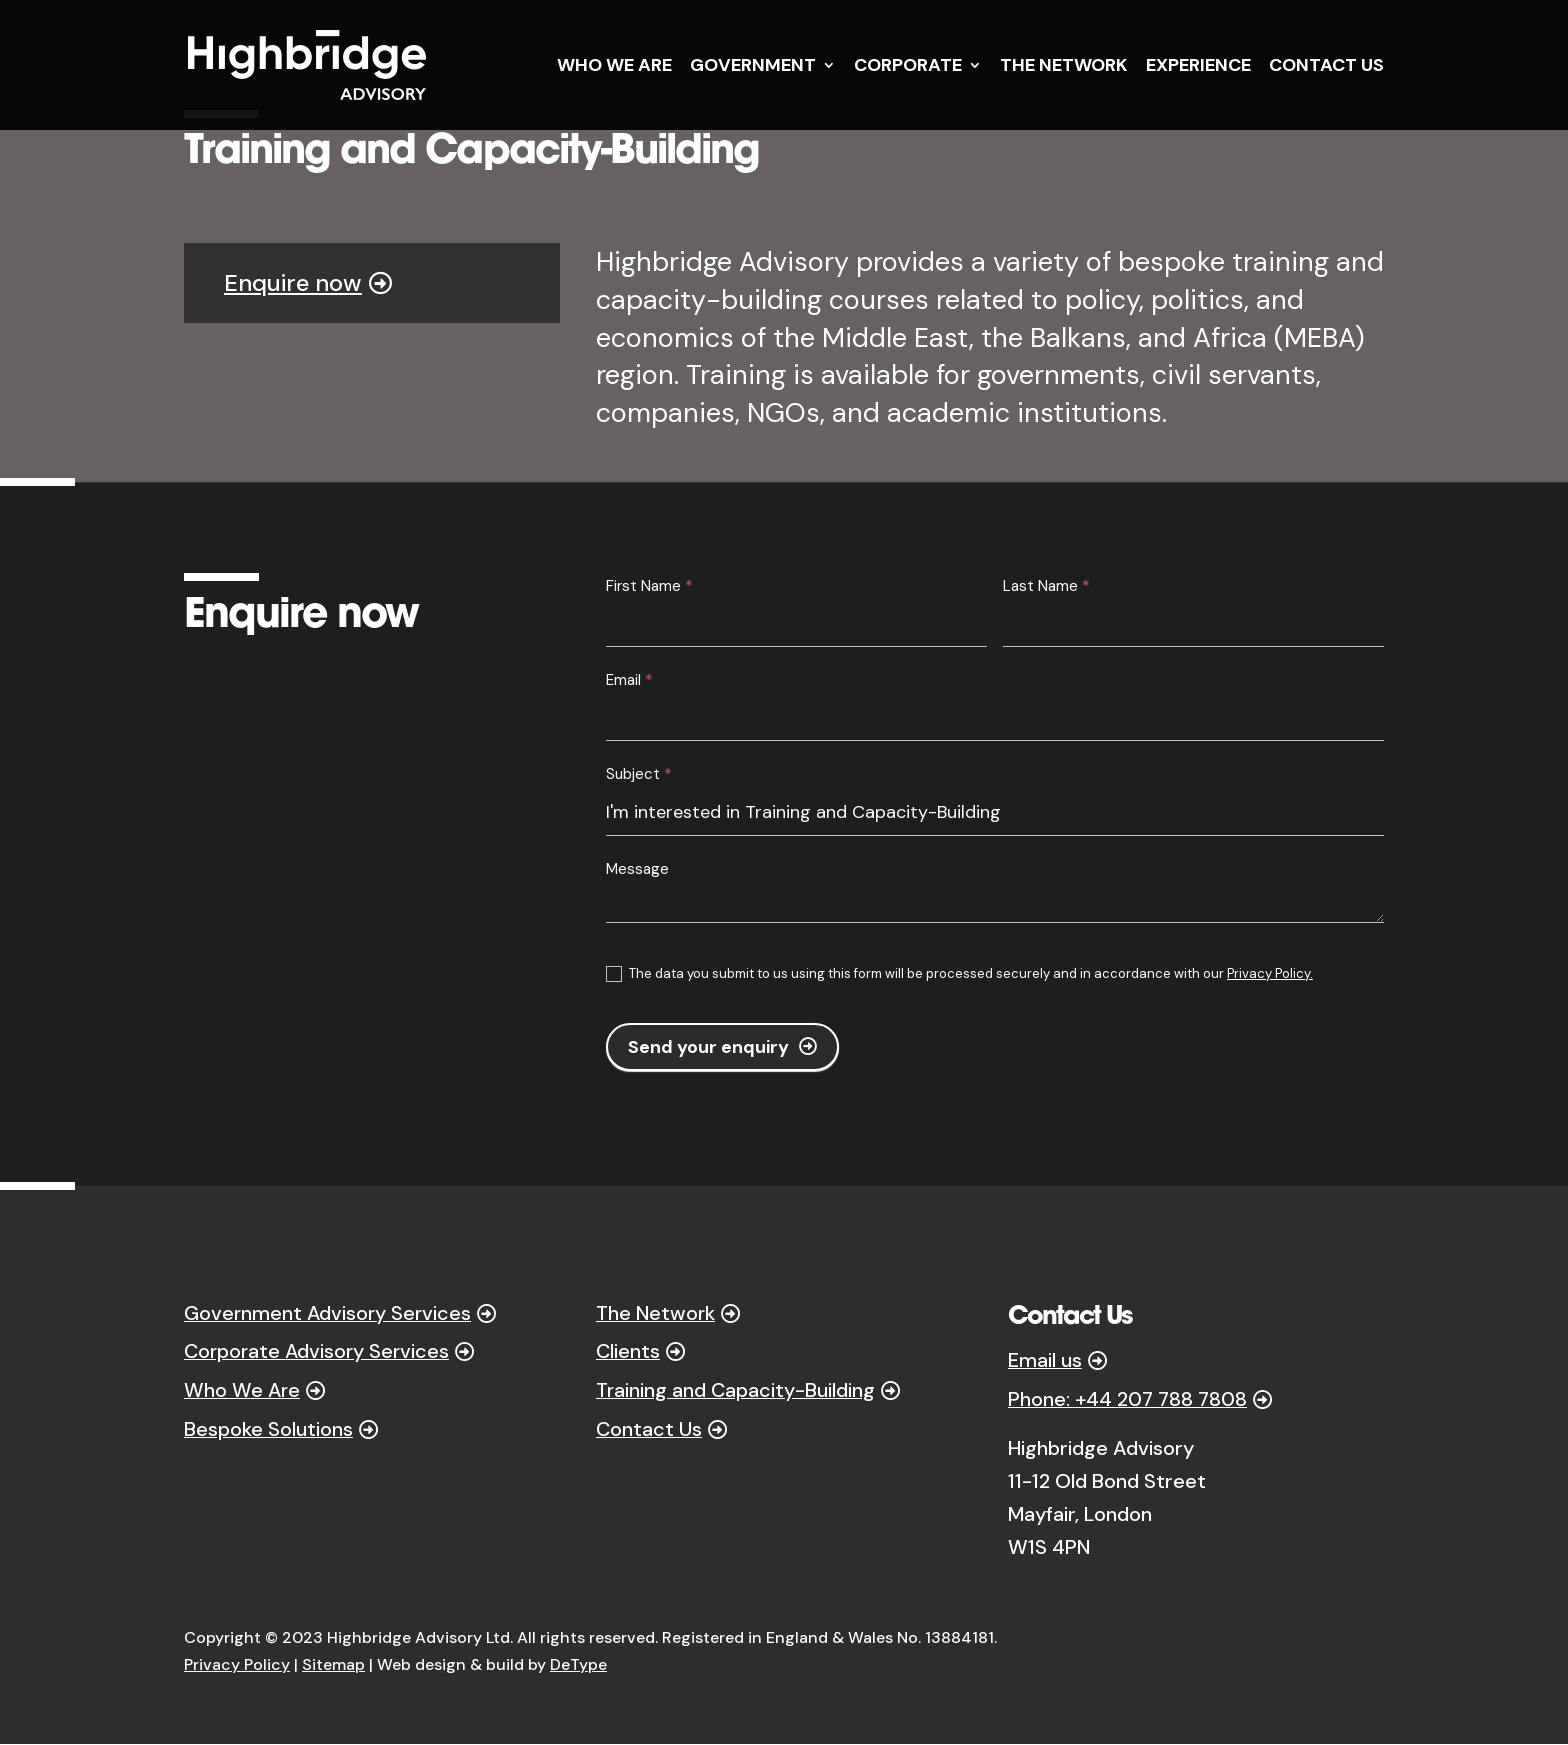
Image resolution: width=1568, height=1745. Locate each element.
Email (629, 680)
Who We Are (243, 1392)
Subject (639, 774)
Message (637, 869)
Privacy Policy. (1270, 973)
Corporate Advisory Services (319, 1353)
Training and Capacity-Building (736, 1392)
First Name (649, 586)
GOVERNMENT (753, 67)
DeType (578, 1664)
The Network (656, 1314)
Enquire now (293, 282)
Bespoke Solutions (268, 1431)
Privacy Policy (237, 1664)
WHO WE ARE (614, 67)
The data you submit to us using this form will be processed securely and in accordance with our (959, 974)
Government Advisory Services (329, 1314)
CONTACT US (1326, 67)
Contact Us (649, 1431)
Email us (1045, 1361)
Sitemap (333, 1664)
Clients (628, 1353)
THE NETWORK (1064, 67)
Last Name (1046, 586)
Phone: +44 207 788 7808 (1127, 1400)
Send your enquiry (708, 1047)
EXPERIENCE (1198, 67)
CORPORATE (908, 67)
